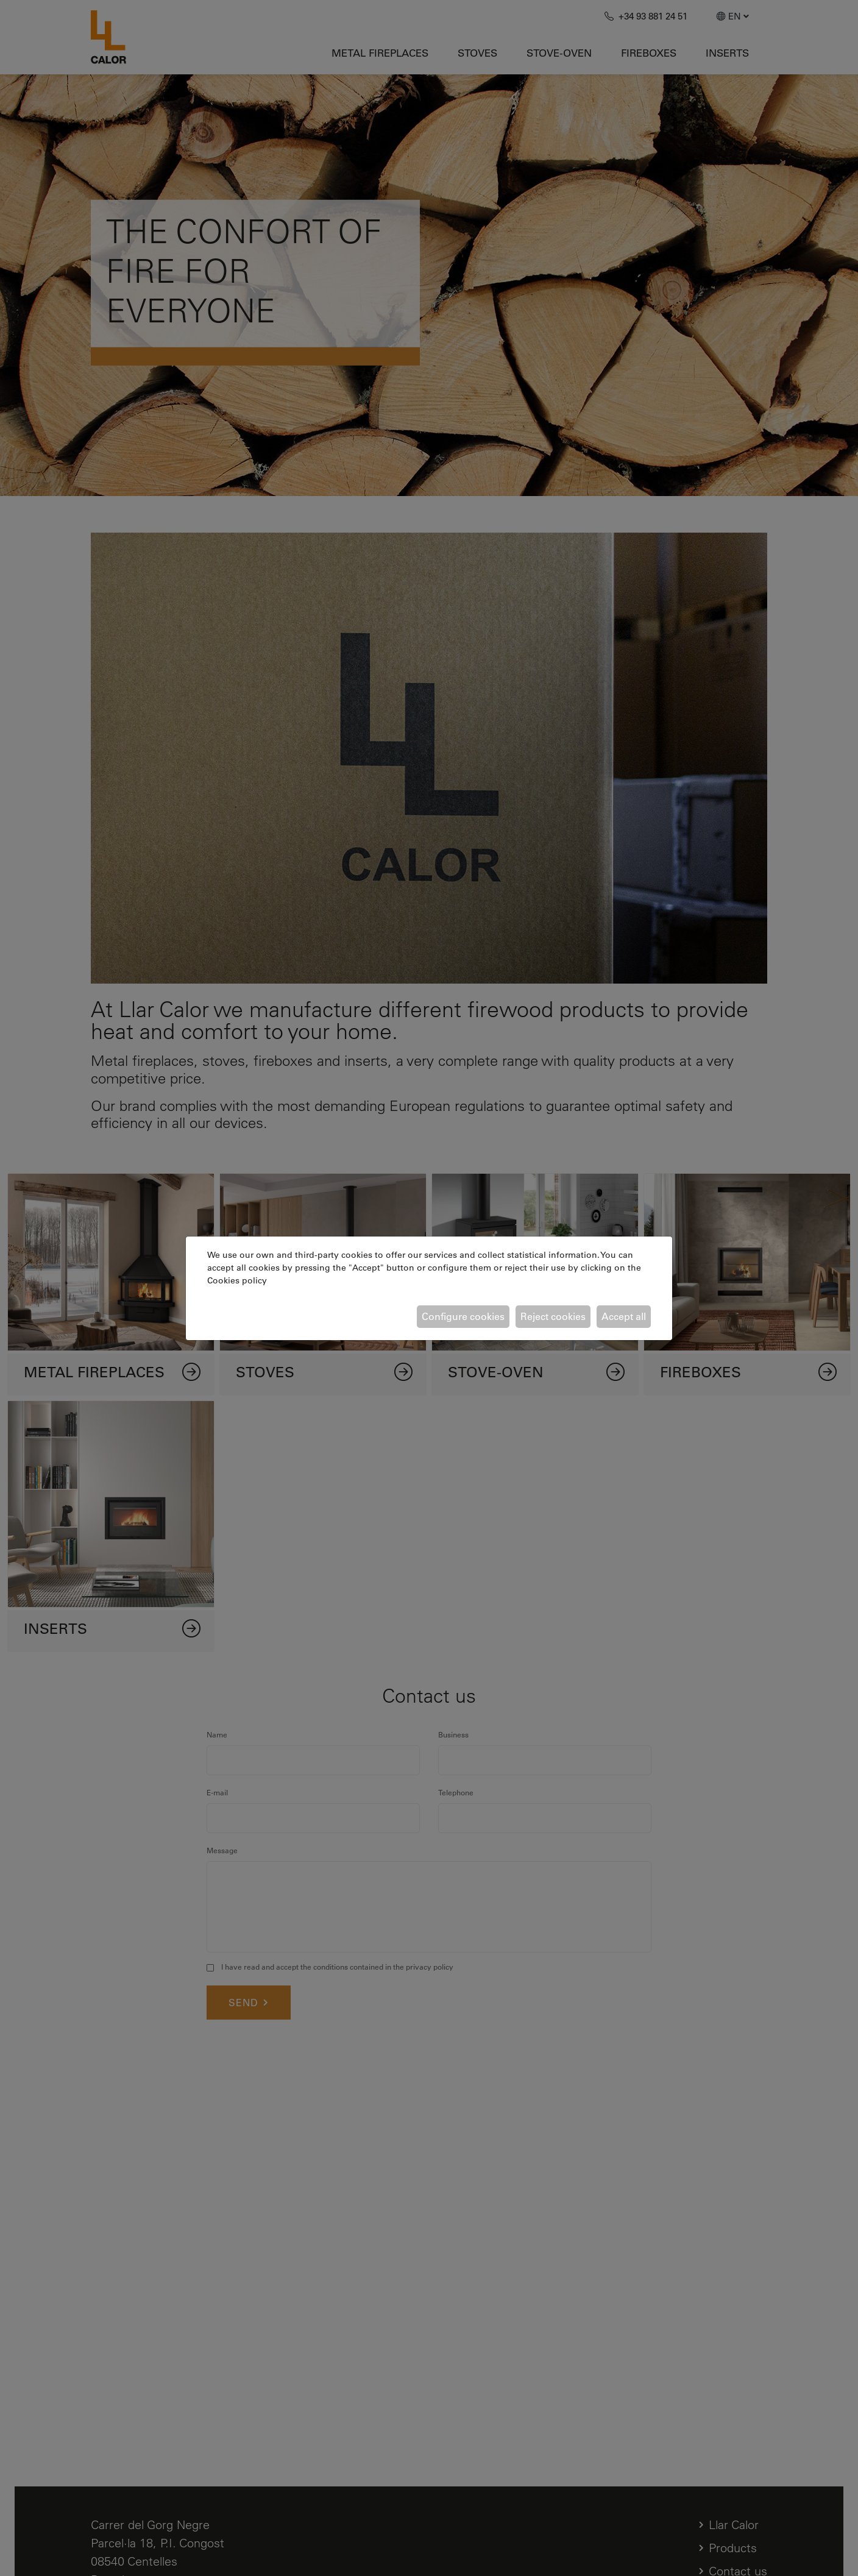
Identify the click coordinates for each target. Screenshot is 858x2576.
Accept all (623, 1316)
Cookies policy (237, 1280)
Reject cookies (553, 1316)
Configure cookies (463, 1316)
